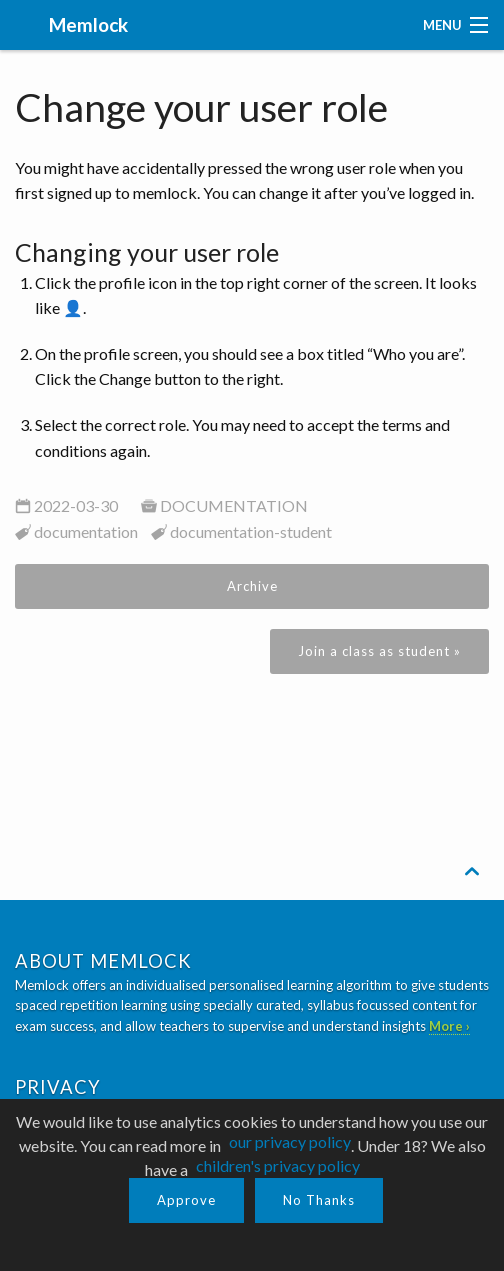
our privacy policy (290, 1141)
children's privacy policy (278, 1165)
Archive (252, 586)
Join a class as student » (379, 651)
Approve (186, 1200)
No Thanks (319, 1200)
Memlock (86, 24)
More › (449, 1026)
